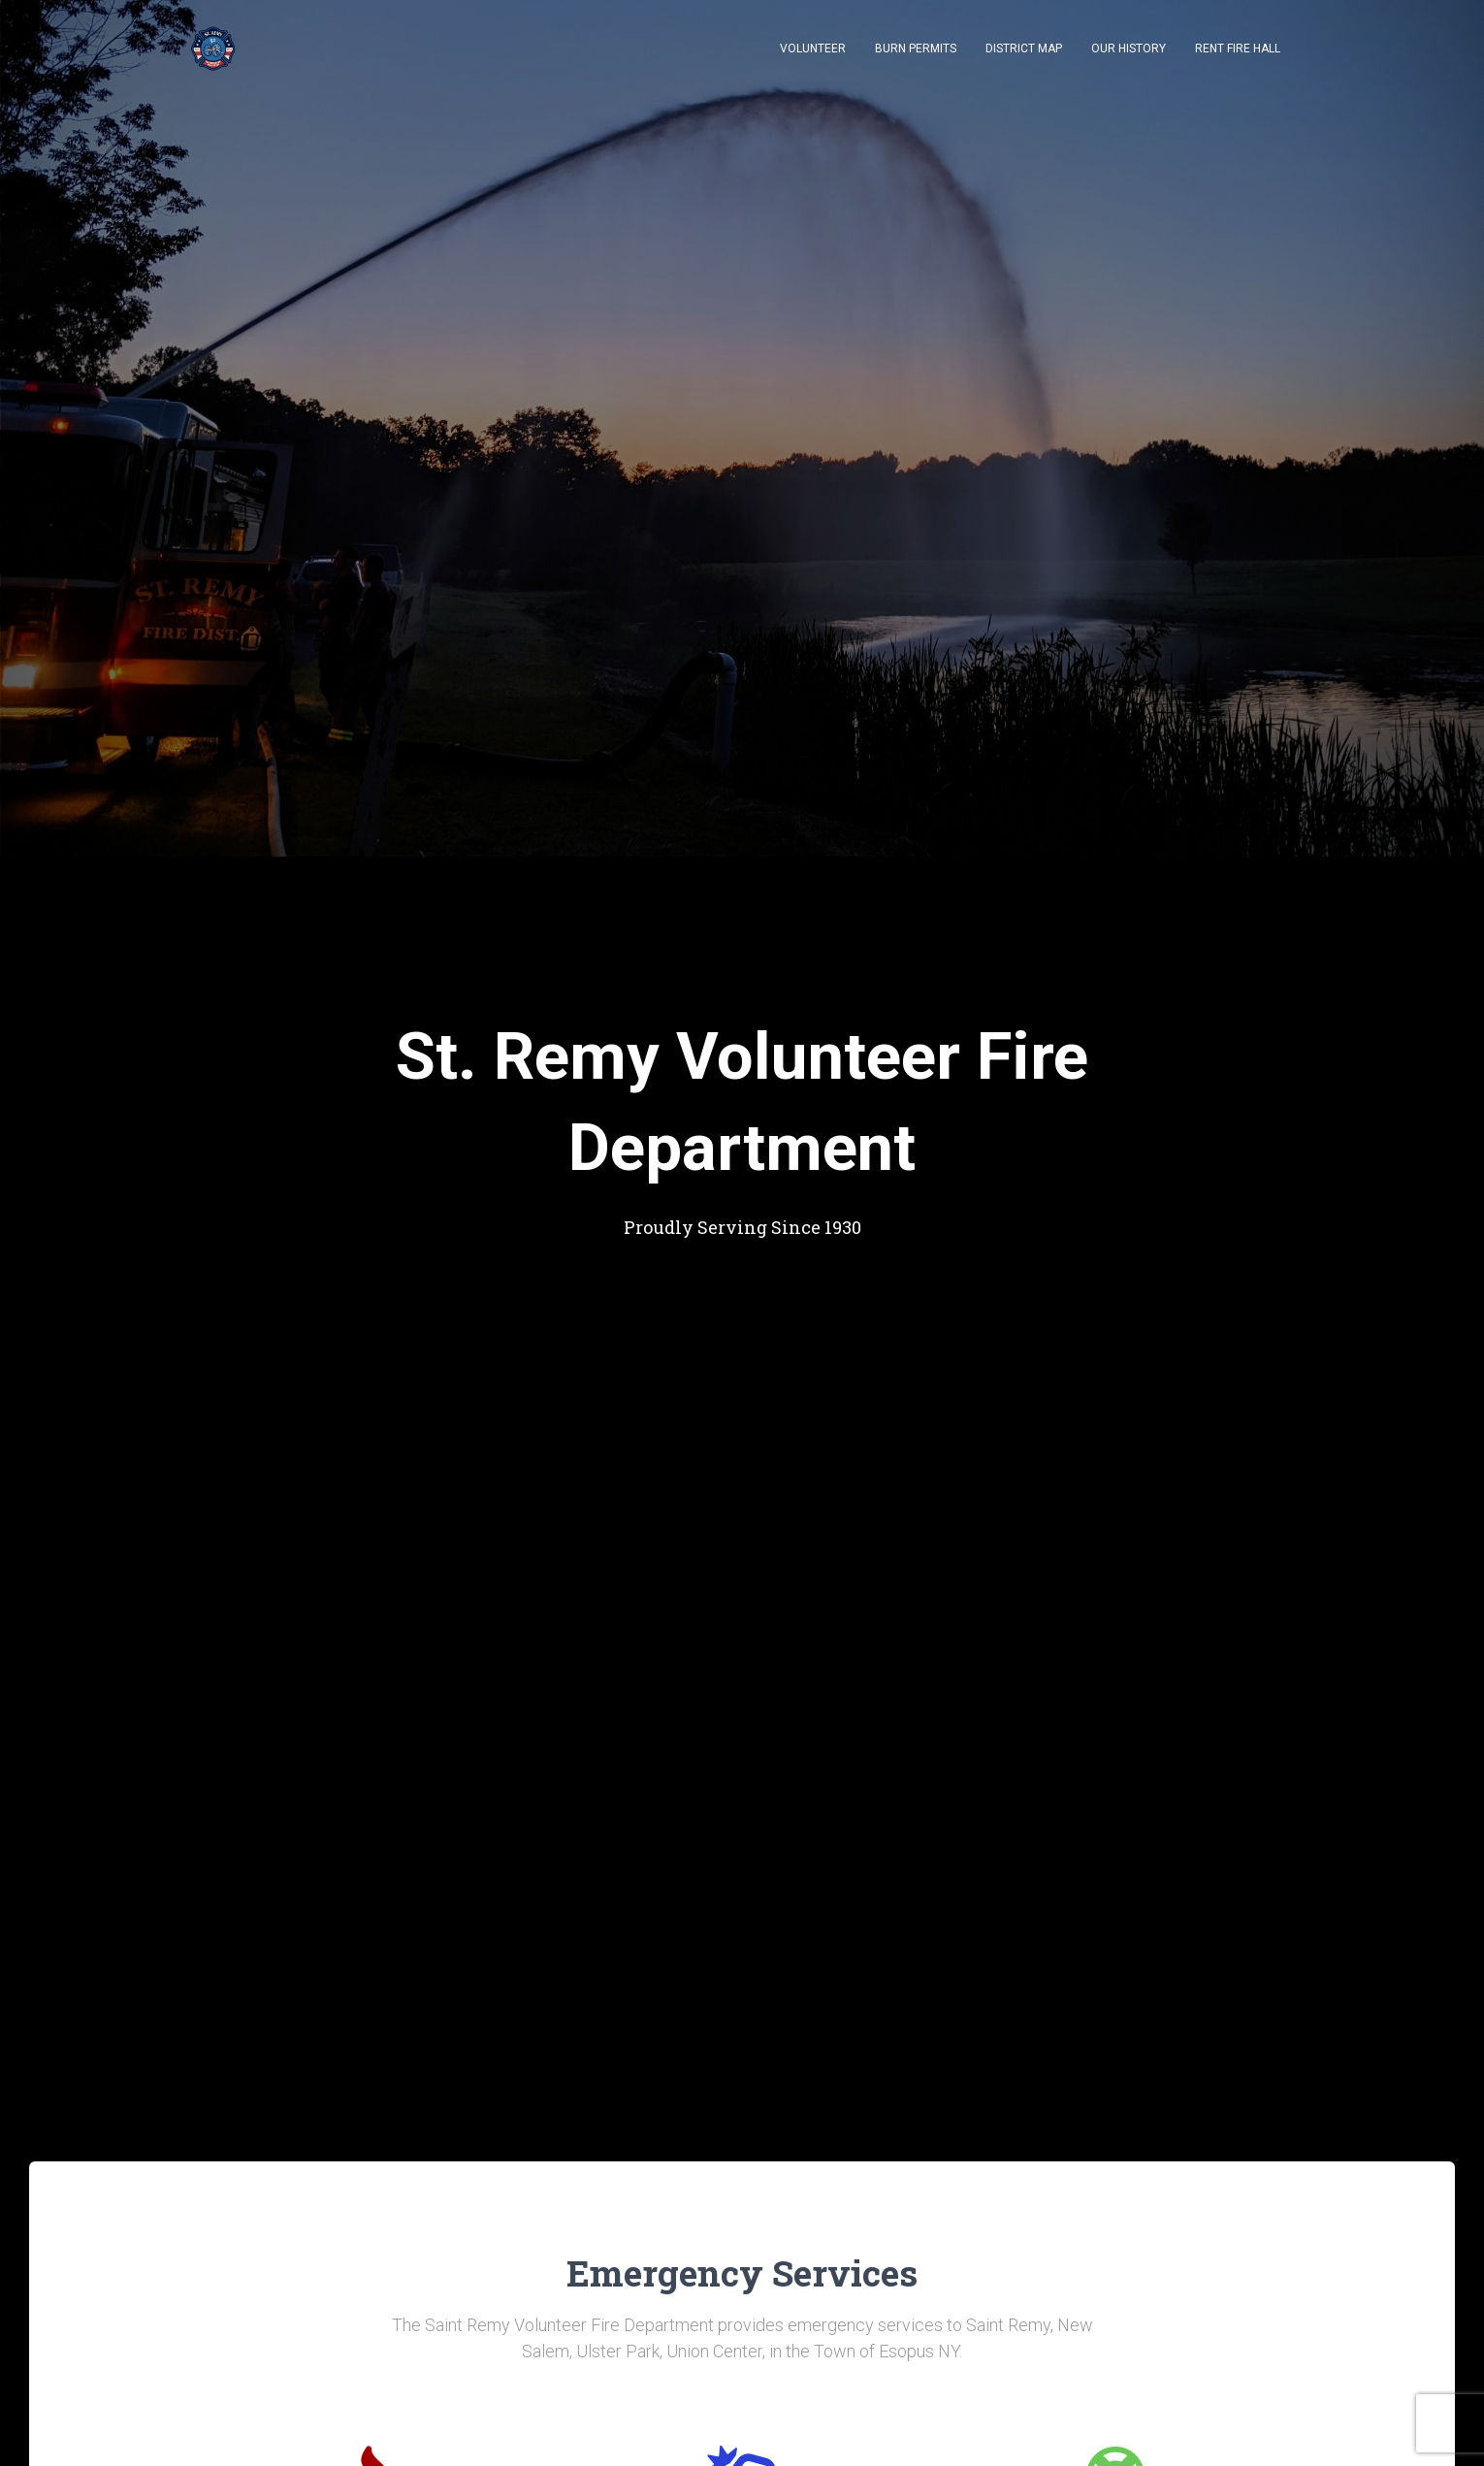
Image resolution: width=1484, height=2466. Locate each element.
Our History (1128, 48)
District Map (1023, 48)
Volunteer (813, 48)
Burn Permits (915, 48)
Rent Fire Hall (1237, 48)
